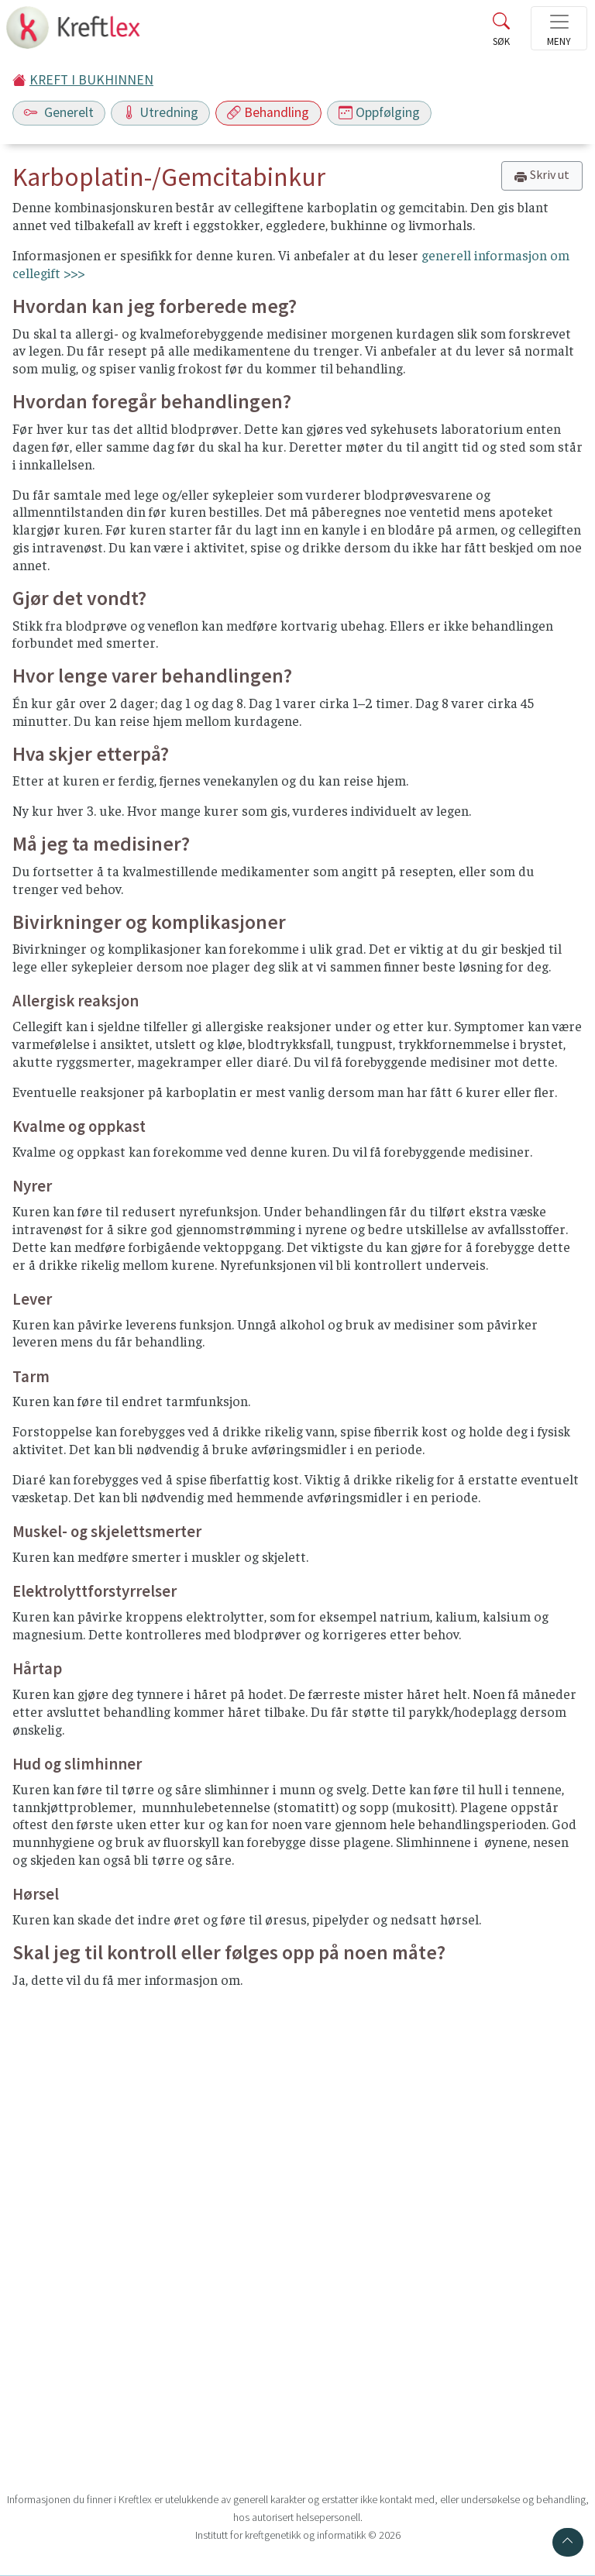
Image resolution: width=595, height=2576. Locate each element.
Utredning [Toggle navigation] (160, 112)
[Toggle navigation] (559, 28)
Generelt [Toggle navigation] (59, 112)
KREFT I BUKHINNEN (91, 79)
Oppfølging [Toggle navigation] (379, 112)
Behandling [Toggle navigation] (268, 112)
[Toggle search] (501, 32)
